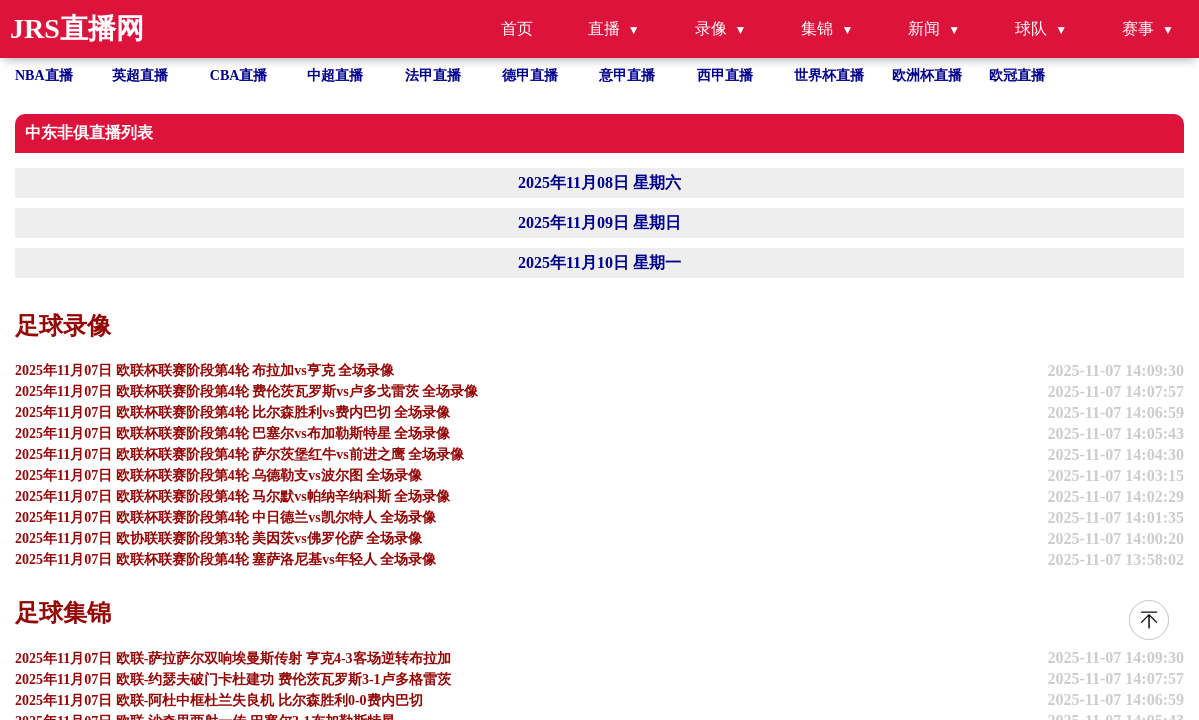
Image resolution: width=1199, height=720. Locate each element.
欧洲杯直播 (927, 75)
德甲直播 (530, 75)
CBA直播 (239, 75)
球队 (1031, 28)
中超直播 (335, 75)
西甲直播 (725, 75)
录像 (711, 28)
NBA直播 (44, 75)
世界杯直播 (829, 75)
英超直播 (140, 75)
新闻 (924, 28)
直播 (604, 28)
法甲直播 (433, 75)
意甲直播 (627, 75)
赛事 (1138, 28)
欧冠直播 (1017, 75)
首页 (517, 28)
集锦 (817, 28)
